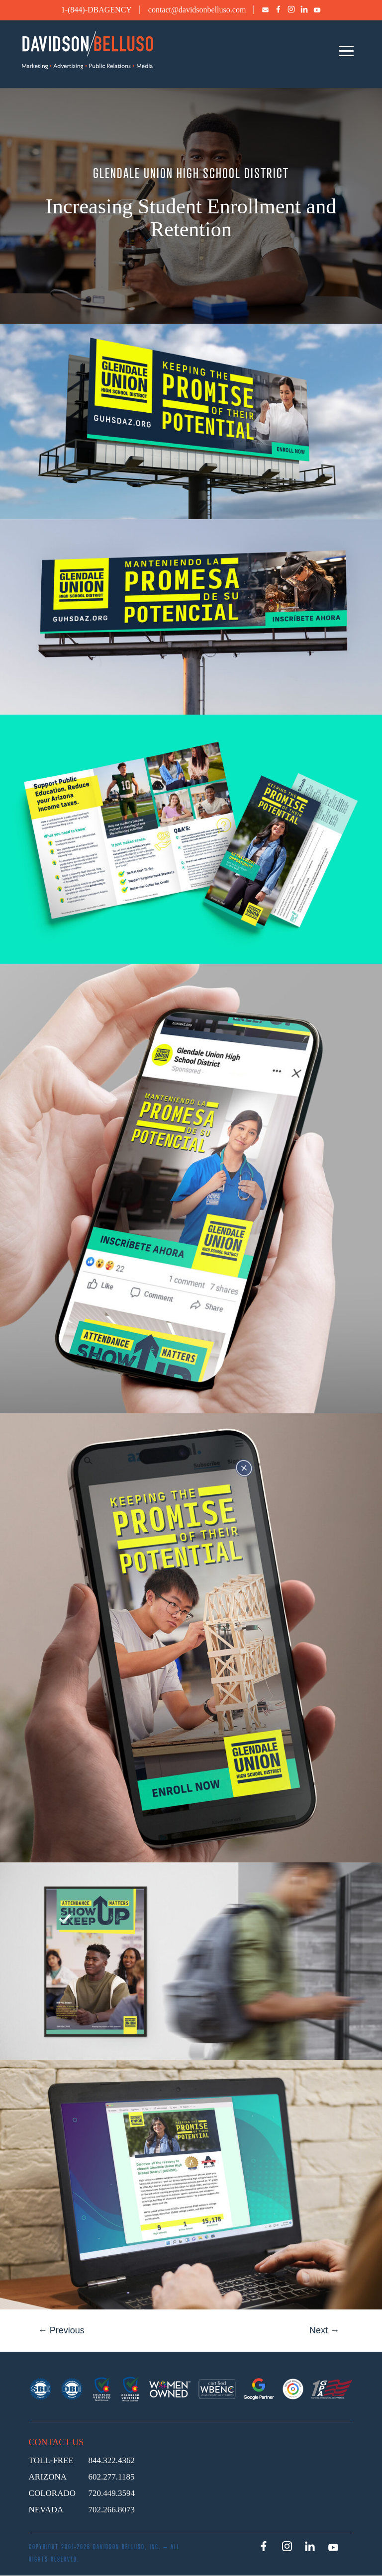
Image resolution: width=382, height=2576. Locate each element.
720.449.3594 (112, 2493)
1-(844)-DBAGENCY (96, 9)
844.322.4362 (112, 2460)
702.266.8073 (112, 2509)
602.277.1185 (112, 2477)
